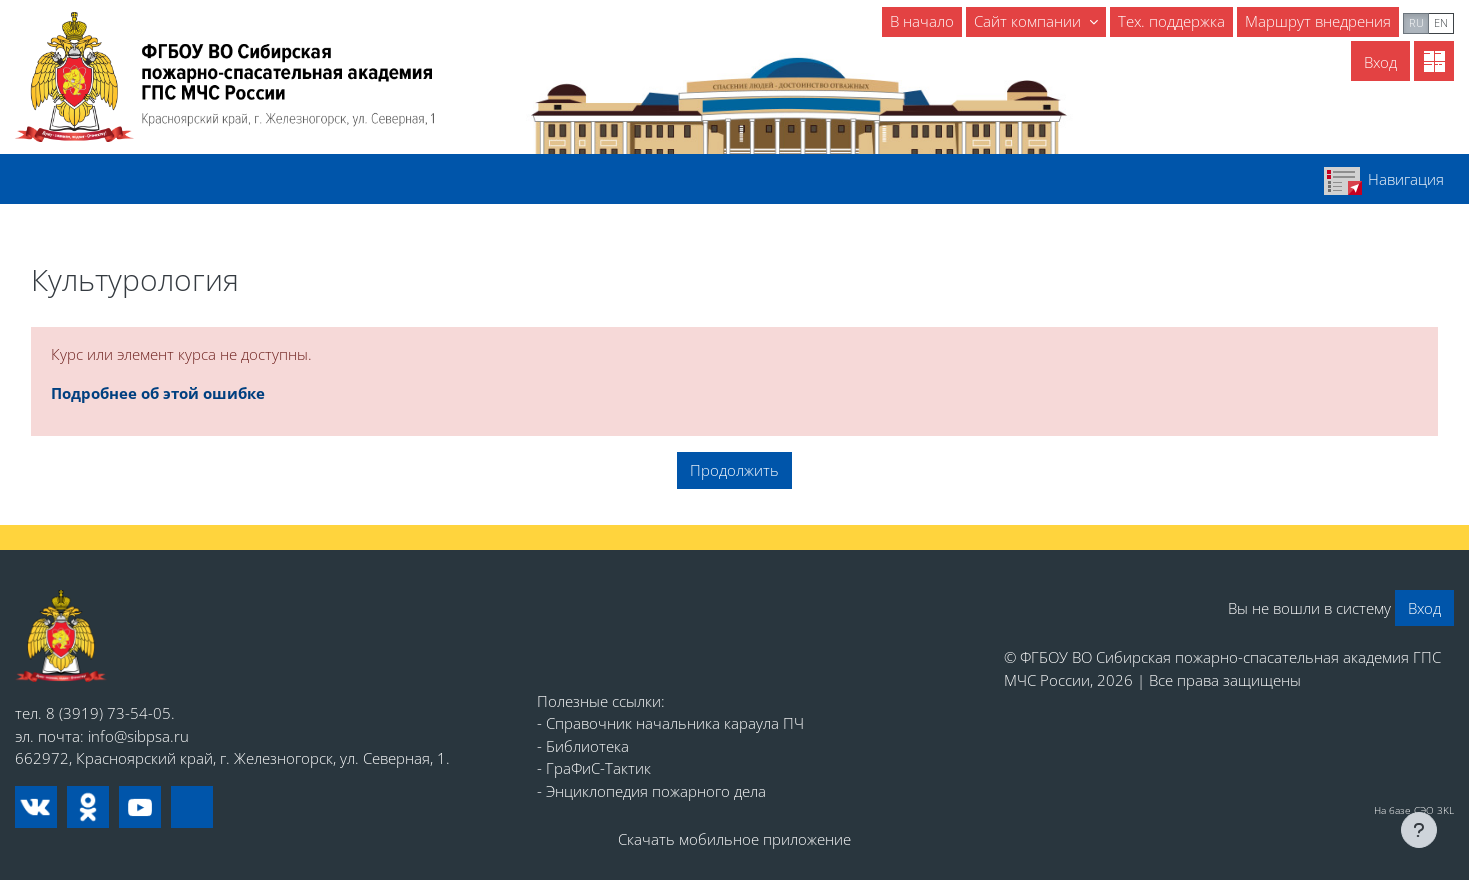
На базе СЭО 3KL (1414, 810)
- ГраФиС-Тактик (594, 768)
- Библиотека (583, 746)
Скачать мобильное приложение (734, 839)
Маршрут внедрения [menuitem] (1318, 21)
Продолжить (734, 470)
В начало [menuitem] (922, 21)
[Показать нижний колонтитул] (1419, 830)
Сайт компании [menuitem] (1029, 21)
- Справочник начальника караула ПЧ (670, 723)
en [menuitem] (1441, 22)
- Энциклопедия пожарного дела (651, 791)
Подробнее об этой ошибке (158, 393)
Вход (1380, 62)
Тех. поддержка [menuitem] (1171, 21)
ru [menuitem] (1416, 22)
